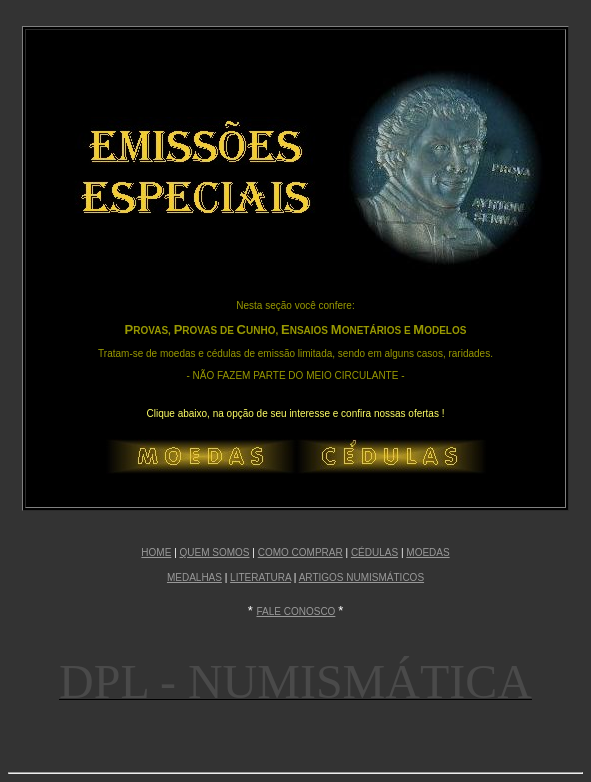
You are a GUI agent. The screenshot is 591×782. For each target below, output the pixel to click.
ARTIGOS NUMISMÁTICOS (361, 577)
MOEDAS (427, 552)
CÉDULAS (374, 552)
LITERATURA (260, 577)
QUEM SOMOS (215, 552)
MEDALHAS (194, 577)
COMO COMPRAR (300, 552)
